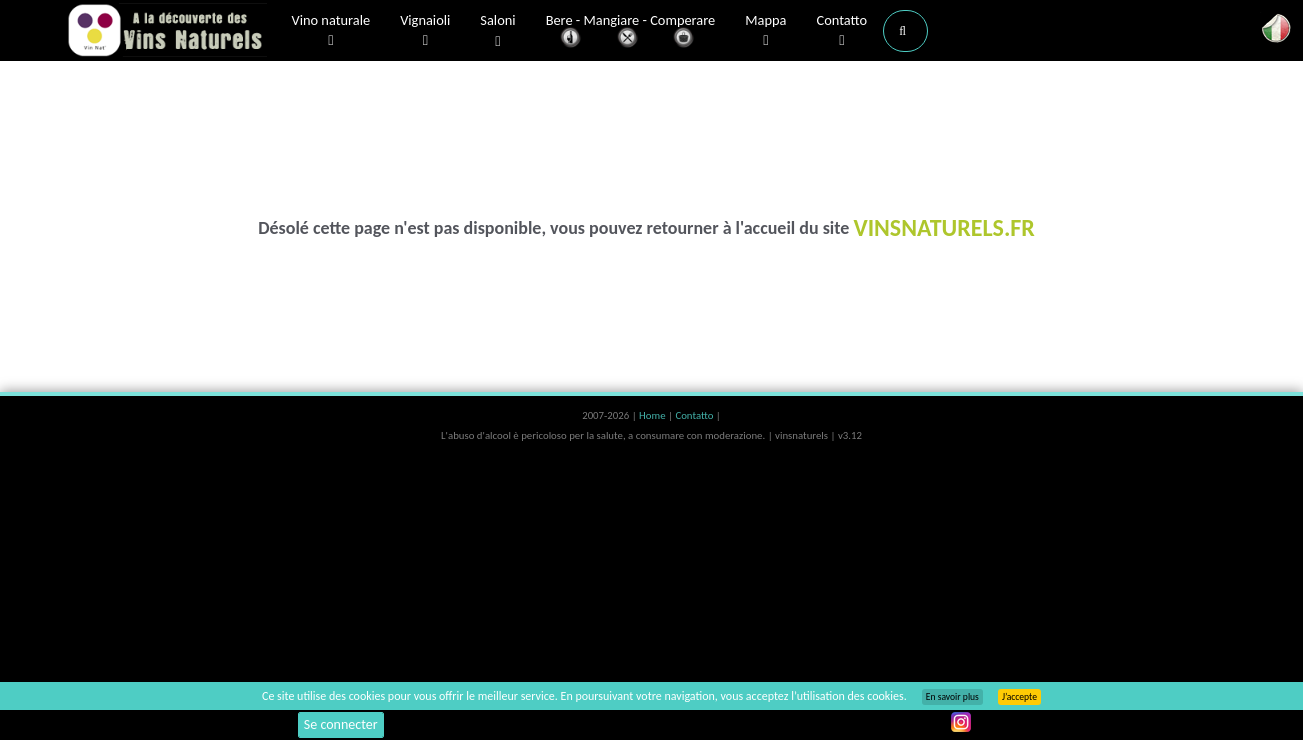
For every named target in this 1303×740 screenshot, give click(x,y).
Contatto (841, 31)
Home (653, 415)
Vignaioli (425, 31)
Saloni (497, 31)
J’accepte (1019, 697)
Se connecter (341, 724)
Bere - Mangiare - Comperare (631, 32)
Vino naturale (331, 31)
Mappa (765, 31)
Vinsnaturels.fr (167, 32)
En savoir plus (952, 697)
